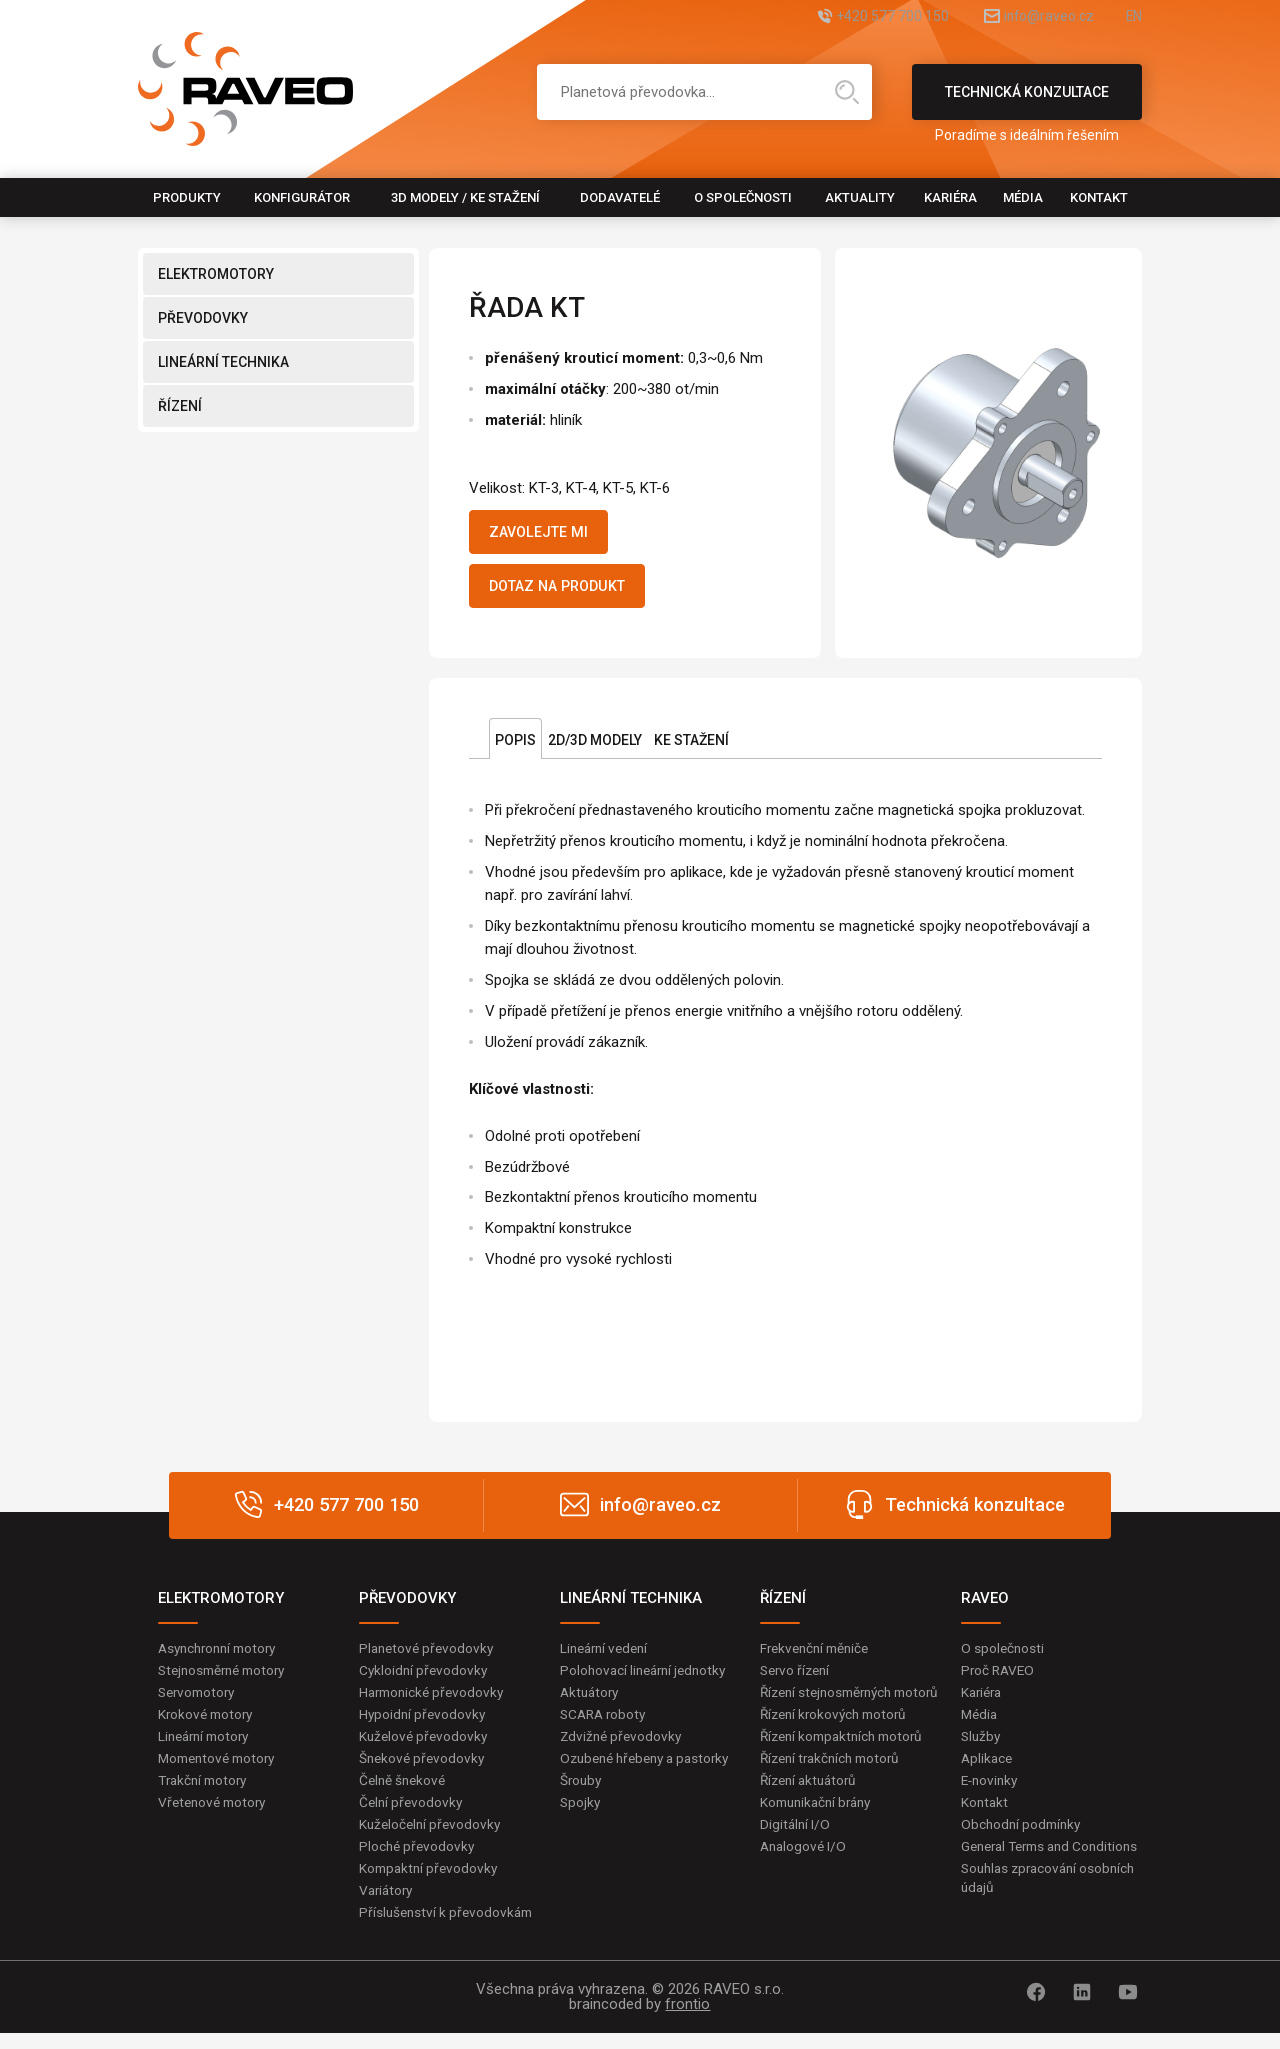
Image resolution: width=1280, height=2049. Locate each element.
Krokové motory (208, 1724)
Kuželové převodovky (425, 1747)
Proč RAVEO (999, 1679)
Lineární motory (207, 1747)
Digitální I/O (796, 1857)
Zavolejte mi (546, 534)
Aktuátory (591, 1702)
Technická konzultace (1027, 102)
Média (1023, 197)
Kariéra (950, 197)
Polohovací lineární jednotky (647, 1679)
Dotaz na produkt (568, 592)
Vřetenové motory (215, 1815)
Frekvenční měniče (818, 1656)
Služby (982, 1747)
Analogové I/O (805, 1879)
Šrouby (582, 1812)
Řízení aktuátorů (812, 1812)
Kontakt (1099, 197)
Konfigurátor (302, 197)
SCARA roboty (605, 1724)
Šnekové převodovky (424, 1769)
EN (1133, 17)
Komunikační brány (820, 1834)
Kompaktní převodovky (431, 1882)
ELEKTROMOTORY (216, 274)
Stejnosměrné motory (227, 1679)
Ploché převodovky (418, 1860)
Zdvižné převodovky (623, 1747)
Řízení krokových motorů (838, 1744)
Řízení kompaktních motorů (847, 1766)
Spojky (581, 1834)
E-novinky (991, 1792)
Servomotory (199, 1702)
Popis (515, 748)
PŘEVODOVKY (203, 318)
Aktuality (860, 197)
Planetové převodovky (429, 1656)
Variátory (388, 1905)
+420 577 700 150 (845, 17)
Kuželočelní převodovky (432, 1837)
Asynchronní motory (222, 1656)
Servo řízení (797, 1679)
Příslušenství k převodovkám (449, 1928)
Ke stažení (691, 748)
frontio (687, 2020)
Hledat (847, 92)
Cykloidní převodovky (425, 1679)
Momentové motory (221, 1769)
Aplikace (988, 1769)
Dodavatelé (620, 197)
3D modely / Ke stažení (465, 197)
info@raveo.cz (1026, 17)
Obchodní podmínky (1023, 1837)
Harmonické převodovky (435, 1702)
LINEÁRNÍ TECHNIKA (223, 362)
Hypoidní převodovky (424, 1724)
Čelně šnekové (404, 1792)
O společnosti (743, 197)
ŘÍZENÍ (180, 406)
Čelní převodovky (412, 1815)
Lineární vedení (607, 1656)
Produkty (187, 197)
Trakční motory (205, 1792)
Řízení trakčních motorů (835, 1789)
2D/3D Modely (595, 748)
